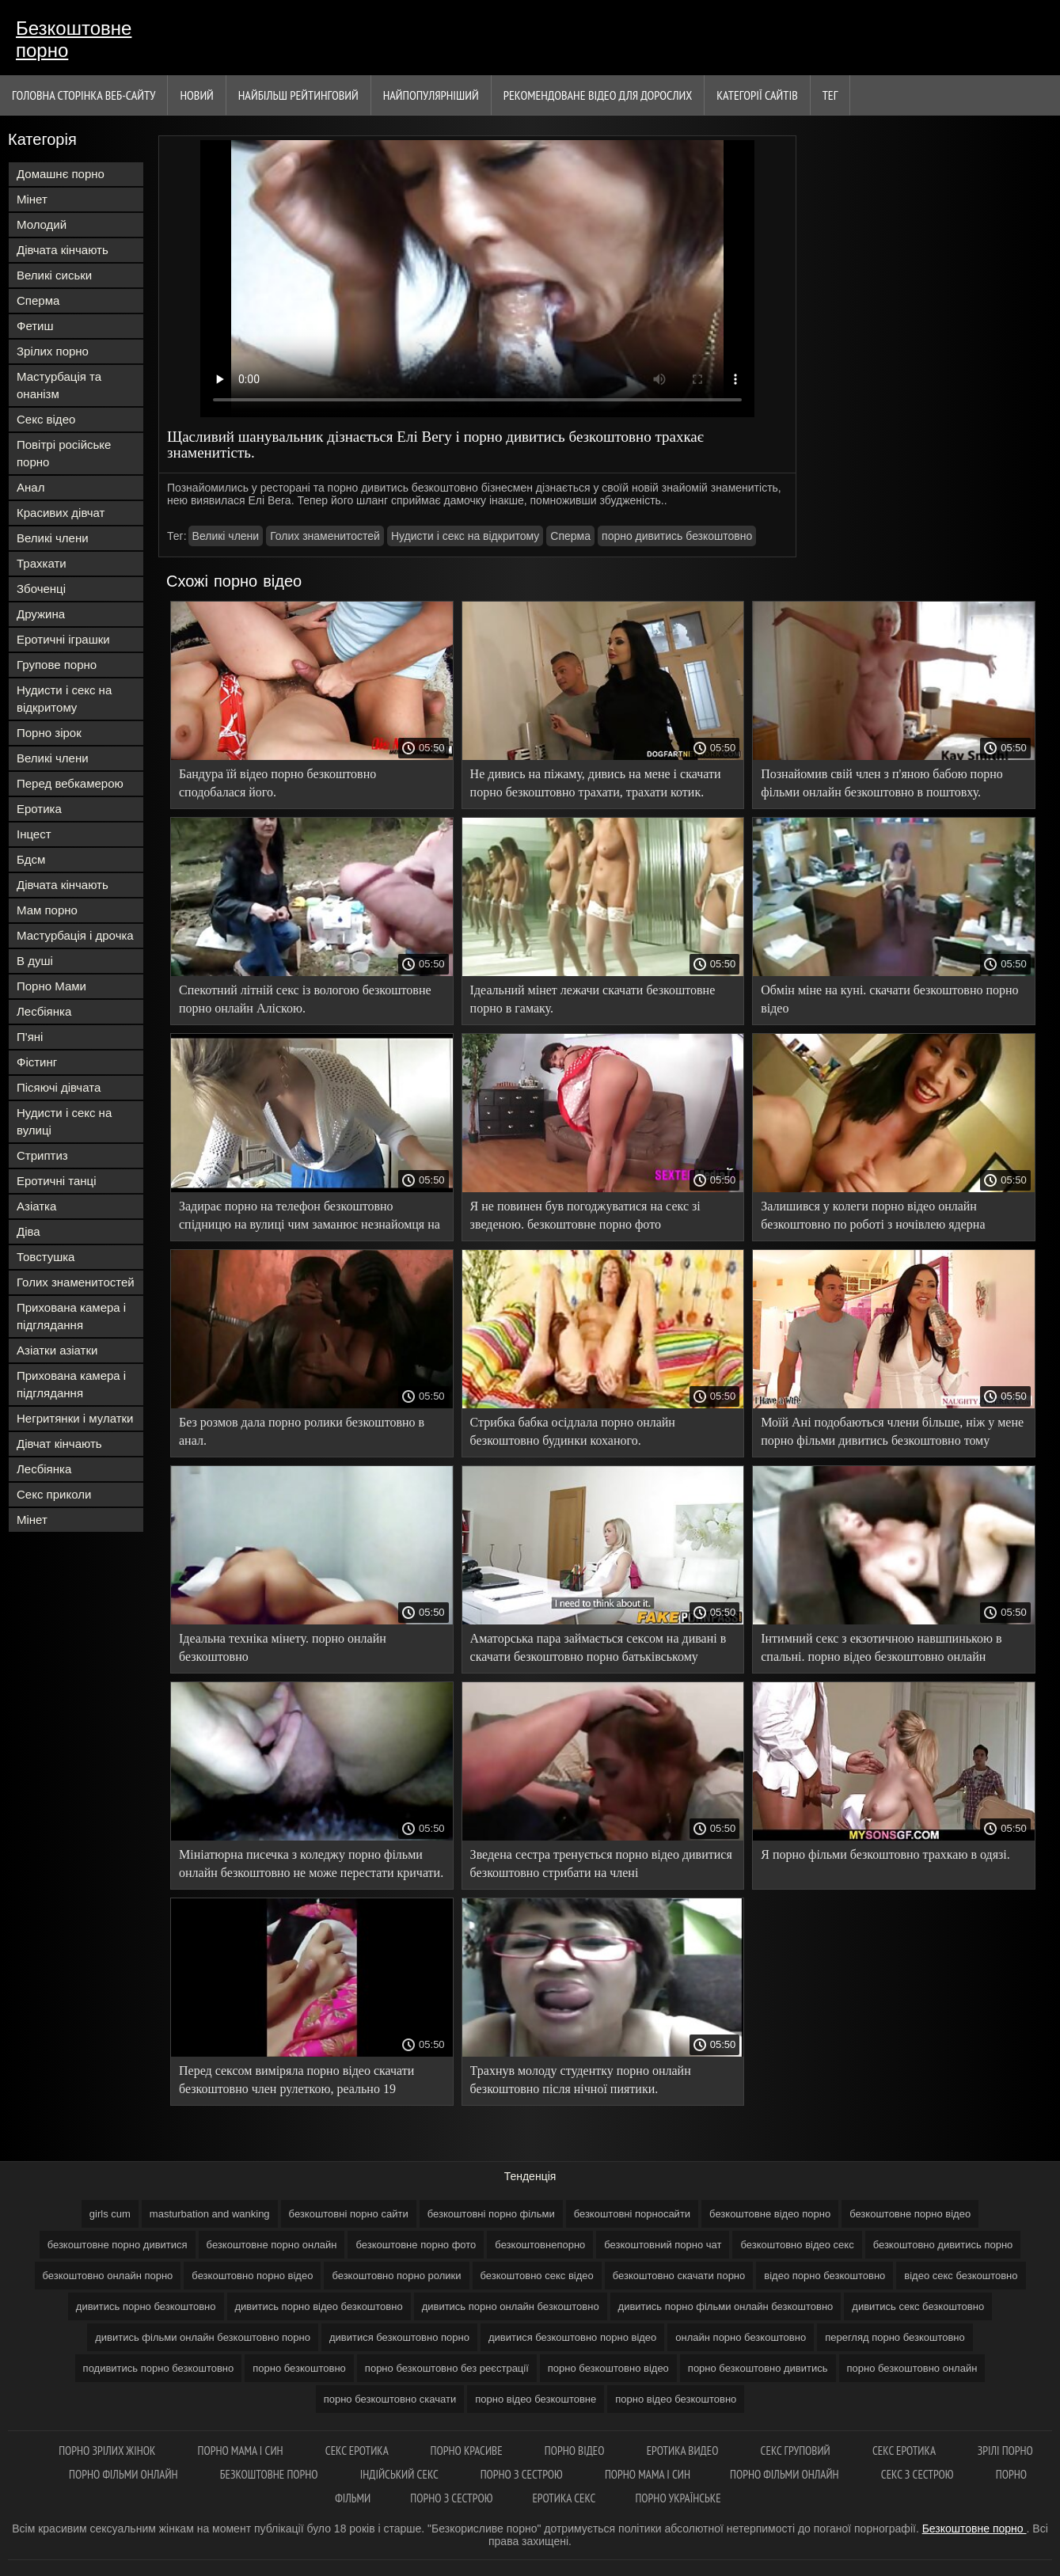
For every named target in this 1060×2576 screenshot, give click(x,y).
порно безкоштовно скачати (390, 2399)
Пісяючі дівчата (59, 1087)
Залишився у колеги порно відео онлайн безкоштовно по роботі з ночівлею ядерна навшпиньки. (873, 1218)
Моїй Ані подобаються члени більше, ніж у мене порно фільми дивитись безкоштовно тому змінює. (892, 1434)
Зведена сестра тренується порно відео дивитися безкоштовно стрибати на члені (601, 1863)
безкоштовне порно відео (910, 2214)
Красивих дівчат (60, 512)
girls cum (110, 2214)
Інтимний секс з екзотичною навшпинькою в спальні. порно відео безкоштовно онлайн (881, 1647)
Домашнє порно (60, 173)
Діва (28, 1231)
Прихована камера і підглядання (71, 1316)
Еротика (39, 808)
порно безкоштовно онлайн (912, 2368)
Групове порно (57, 664)
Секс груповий (797, 2450)
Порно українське (677, 2498)
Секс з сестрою (918, 2474)
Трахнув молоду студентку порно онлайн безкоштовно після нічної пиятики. (580, 2079)
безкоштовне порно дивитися (117, 2245)
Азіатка (36, 1206)
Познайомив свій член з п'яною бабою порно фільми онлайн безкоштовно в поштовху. (882, 783)
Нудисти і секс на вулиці (64, 1121)
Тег (830, 95)
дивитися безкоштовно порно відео (572, 2337)
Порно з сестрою (523, 2474)
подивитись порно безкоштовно (158, 2368)
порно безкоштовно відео (608, 2368)
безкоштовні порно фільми (491, 2214)
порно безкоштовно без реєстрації (447, 2368)
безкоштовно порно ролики (396, 2276)
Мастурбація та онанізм (59, 385)
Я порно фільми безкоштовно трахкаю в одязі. (885, 1854)
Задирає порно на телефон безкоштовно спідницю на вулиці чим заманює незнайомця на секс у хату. (309, 1218)
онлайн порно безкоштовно (740, 2337)
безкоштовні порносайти (632, 2214)
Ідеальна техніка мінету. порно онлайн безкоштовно (282, 1647)
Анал (30, 487)
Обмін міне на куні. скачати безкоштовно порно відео (889, 999)
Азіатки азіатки (57, 1350)
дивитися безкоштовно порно (399, 2337)
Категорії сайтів (757, 95)
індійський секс (400, 2474)
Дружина (41, 614)
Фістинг (37, 1062)
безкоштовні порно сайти (348, 2214)
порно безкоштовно (299, 2368)
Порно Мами (51, 986)
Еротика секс (563, 2498)
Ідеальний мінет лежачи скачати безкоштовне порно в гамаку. (593, 999)
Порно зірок (49, 732)
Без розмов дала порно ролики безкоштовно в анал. (301, 1431)
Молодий (41, 224)
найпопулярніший (431, 95)
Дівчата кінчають (62, 249)
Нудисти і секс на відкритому (64, 698)
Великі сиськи (54, 275)
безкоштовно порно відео (252, 2276)
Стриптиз (42, 1155)
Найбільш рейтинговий (298, 95)
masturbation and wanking (210, 2214)
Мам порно (47, 910)
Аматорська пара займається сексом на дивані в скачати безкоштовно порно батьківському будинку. (598, 1650)
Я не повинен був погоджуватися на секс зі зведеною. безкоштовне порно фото (585, 1215)
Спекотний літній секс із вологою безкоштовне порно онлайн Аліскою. (305, 999)
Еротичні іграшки (63, 639)
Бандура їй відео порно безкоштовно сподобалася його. (277, 783)
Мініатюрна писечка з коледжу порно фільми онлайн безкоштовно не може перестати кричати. (311, 1863)
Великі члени (53, 538)
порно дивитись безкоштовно (677, 536)
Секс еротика (358, 2450)
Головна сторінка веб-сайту (83, 95)
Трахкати (41, 563)
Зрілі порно (1005, 2450)
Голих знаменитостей (76, 1282)
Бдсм (31, 859)
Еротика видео (684, 2450)
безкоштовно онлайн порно (108, 2276)
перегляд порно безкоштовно (895, 2337)
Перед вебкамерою (70, 783)
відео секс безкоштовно (960, 2276)
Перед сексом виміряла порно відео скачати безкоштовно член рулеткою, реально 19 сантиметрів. (296, 2082)
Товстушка (45, 1256)
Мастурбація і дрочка (75, 935)
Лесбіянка (44, 1011)
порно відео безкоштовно (675, 2399)
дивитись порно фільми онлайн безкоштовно (726, 2306)
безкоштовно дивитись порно (943, 2245)
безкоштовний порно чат (662, 2245)
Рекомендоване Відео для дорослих (597, 95)
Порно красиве (468, 2450)
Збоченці (41, 588)
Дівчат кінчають (59, 1443)
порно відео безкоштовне (535, 2399)
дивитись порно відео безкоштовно (319, 2306)
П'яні (30, 1036)
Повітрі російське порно (64, 453)
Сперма (38, 300)
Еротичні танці (56, 1180)
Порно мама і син (242, 2450)
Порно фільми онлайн (124, 2474)
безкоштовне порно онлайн (272, 2245)
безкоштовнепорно (540, 2245)
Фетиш (35, 325)
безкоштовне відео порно (769, 2214)
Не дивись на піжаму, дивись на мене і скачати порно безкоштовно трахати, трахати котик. (595, 783)
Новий (196, 95)
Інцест (34, 834)
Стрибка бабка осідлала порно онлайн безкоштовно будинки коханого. (572, 1431)
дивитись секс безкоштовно (918, 2306)
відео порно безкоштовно (824, 2276)
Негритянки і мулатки (75, 1418)
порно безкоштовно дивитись (758, 2368)
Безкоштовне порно (73, 39)
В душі (35, 960)
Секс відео (46, 419)
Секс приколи (54, 1494)
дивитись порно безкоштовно (146, 2306)
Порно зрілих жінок (108, 2450)
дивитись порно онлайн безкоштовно (510, 2306)
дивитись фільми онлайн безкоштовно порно (202, 2337)
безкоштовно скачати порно (679, 2276)
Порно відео (576, 2450)
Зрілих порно (53, 351)
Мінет (32, 199)
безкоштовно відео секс (796, 2245)
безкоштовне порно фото (415, 2245)
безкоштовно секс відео (537, 2276)
